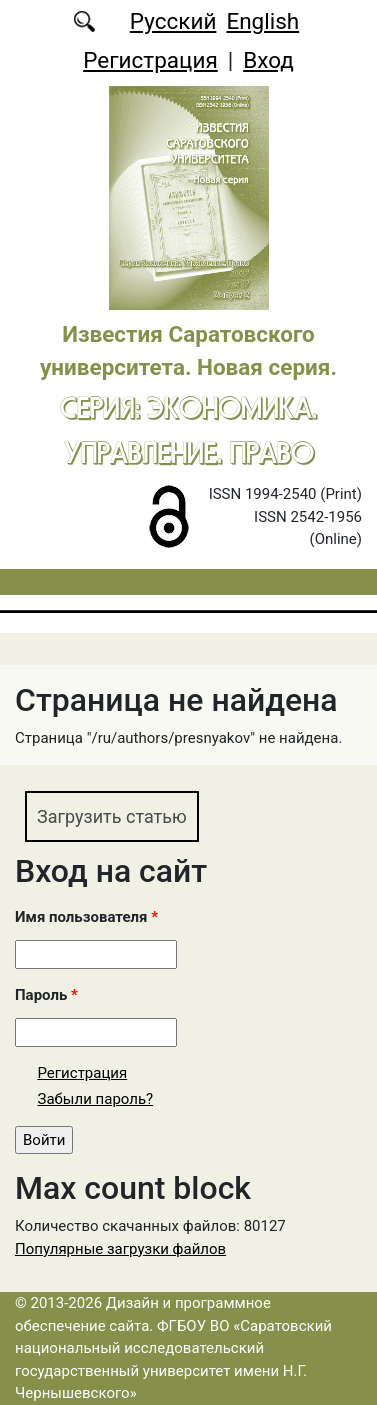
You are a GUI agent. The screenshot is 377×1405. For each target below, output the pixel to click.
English (262, 21)
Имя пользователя (86, 917)
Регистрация (150, 60)
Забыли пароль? (96, 1099)
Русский (173, 21)
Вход (268, 60)
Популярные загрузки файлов (120, 1249)
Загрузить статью (112, 816)
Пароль (46, 995)
